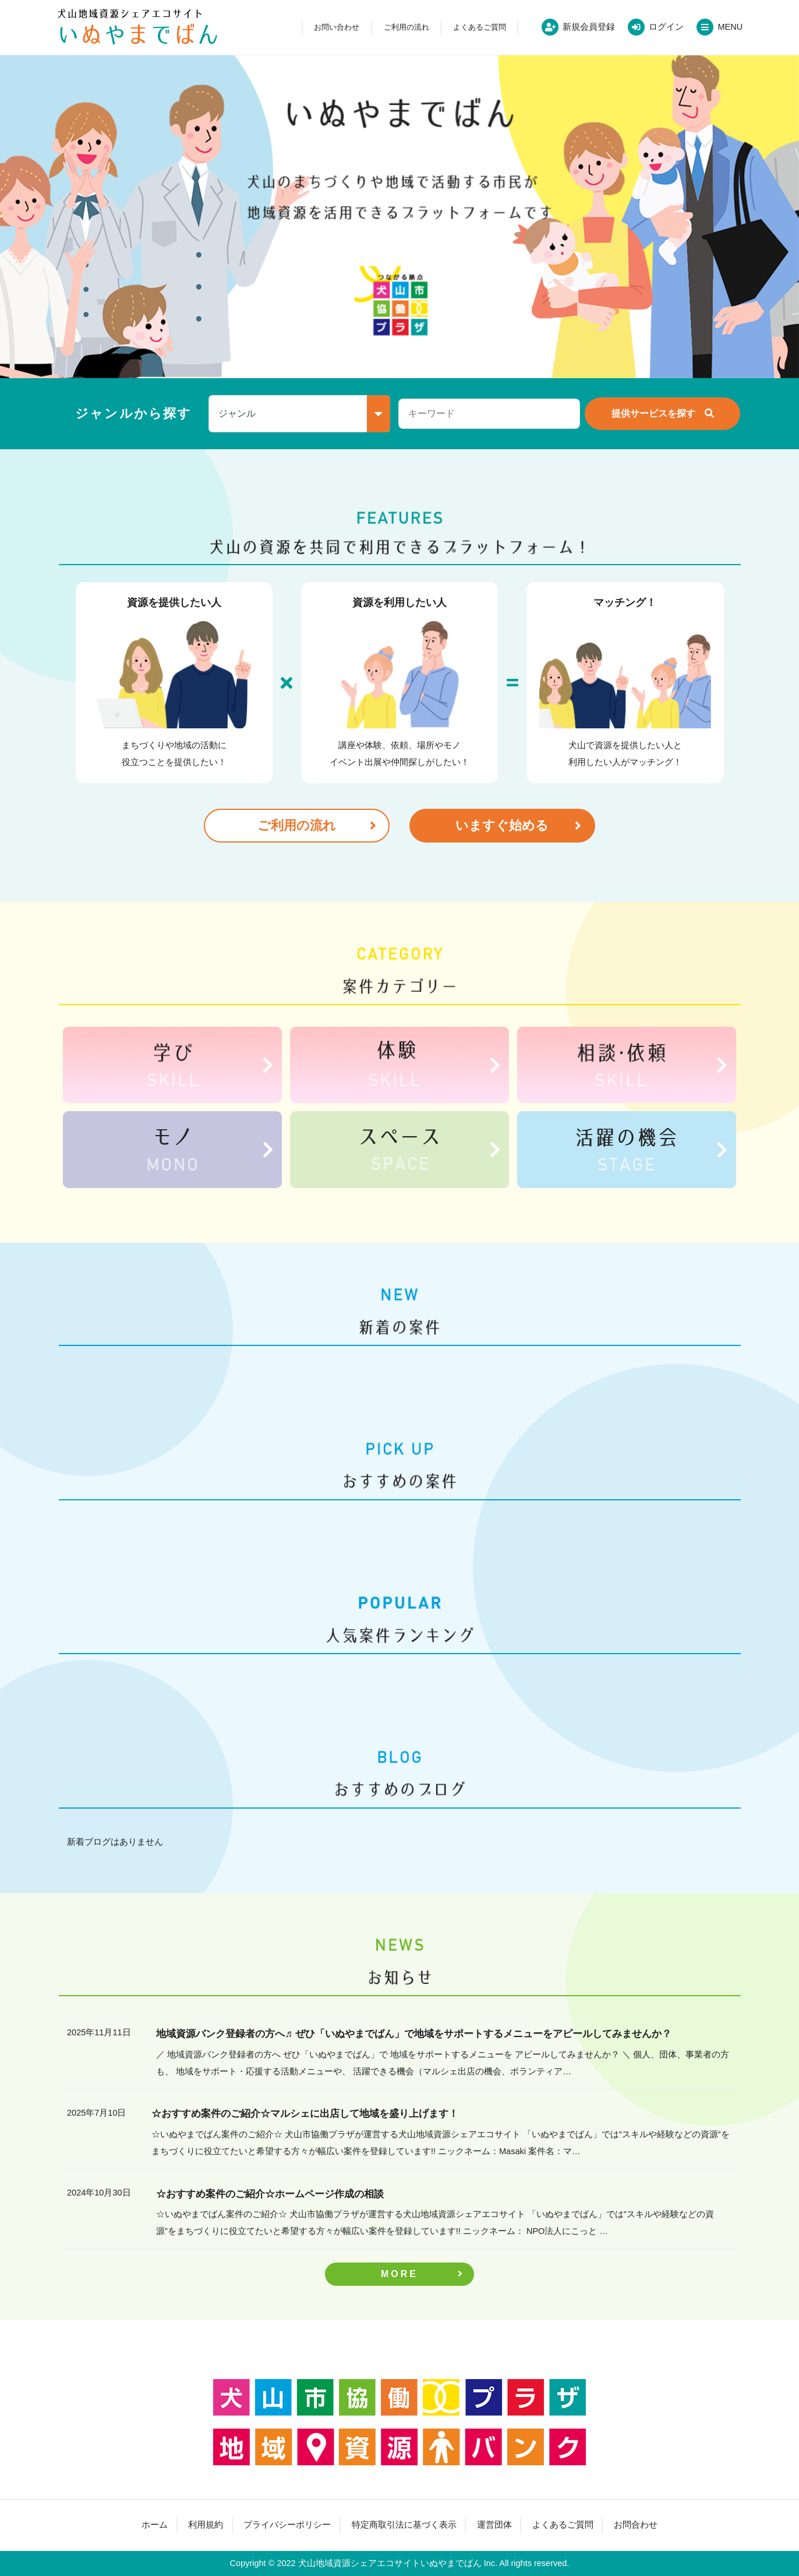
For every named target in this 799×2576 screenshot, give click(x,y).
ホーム (155, 2524)
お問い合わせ (336, 27)
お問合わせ (635, 2524)
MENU (730, 26)
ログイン (666, 26)
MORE (399, 2274)
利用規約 (205, 2524)
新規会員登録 (589, 26)
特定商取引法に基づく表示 (404, 2524)
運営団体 (494, 2524)
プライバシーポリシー (287, 2524)
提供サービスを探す (653, 413)
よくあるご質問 (479, 27)
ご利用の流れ (406, 27)
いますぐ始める (502, 825)
